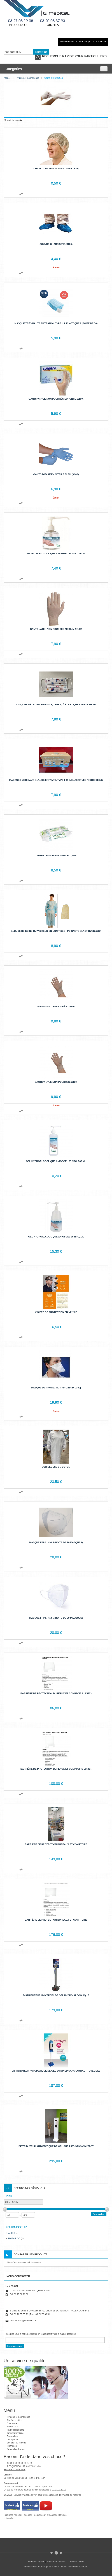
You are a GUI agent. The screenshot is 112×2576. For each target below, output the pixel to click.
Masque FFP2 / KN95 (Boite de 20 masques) (56, 1542)
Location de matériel (16, 2442)
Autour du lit (12, 2426)
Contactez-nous (76, 2561)
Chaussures (12, 2423)
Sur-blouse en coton (56, 1467)
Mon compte (85, 41)
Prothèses (12, 2446)
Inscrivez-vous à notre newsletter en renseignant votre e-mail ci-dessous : (41, 2334)
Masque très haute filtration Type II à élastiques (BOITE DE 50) (56, 323)
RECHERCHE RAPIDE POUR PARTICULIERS (74, 56)
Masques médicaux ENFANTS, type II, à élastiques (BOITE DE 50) (56, 704)
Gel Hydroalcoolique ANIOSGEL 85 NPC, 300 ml (56, 553)
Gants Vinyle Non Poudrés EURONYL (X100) (56, 398)
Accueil (7, 78)
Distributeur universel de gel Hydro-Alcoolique (56, 1995)
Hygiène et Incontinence (27, 78)
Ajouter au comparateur (21, 193)
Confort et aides (14, 2420)
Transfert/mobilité (15, 2433)
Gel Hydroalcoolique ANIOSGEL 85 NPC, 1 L (56, 1236)
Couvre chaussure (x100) (56, 244)
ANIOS (11, 2233)
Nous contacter (67, 41)
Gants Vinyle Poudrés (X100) (56, 1006)
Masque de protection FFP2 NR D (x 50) (56, 1387)
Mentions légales (36, 2561)
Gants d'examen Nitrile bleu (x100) (56, 474)
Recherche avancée (56, 2561)
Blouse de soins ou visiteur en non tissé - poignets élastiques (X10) (56, 931)
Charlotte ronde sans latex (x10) (55, 168)
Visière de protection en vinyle (56, 1312)
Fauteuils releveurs (16, 2449)
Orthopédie (12, 2439)
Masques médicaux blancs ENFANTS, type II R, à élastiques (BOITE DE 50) (56, 780)
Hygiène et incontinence (18, 2417)
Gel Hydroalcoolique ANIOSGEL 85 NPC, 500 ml (56, 1161)
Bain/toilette (12, 2436)
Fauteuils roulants (15, 2430)
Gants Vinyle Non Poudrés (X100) (55, 1082)
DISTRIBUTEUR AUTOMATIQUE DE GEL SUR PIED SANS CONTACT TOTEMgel (56, 2070)
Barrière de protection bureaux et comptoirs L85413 (56, 1693)
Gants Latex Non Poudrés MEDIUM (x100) (56, 629)
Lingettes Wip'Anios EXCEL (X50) (56, 855)
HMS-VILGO (14, 2238)
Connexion (101, 41)
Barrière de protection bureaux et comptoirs (56, 1844)
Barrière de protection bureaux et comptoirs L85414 (56, 1768)
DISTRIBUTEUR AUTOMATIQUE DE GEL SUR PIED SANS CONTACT (56, 2146)
